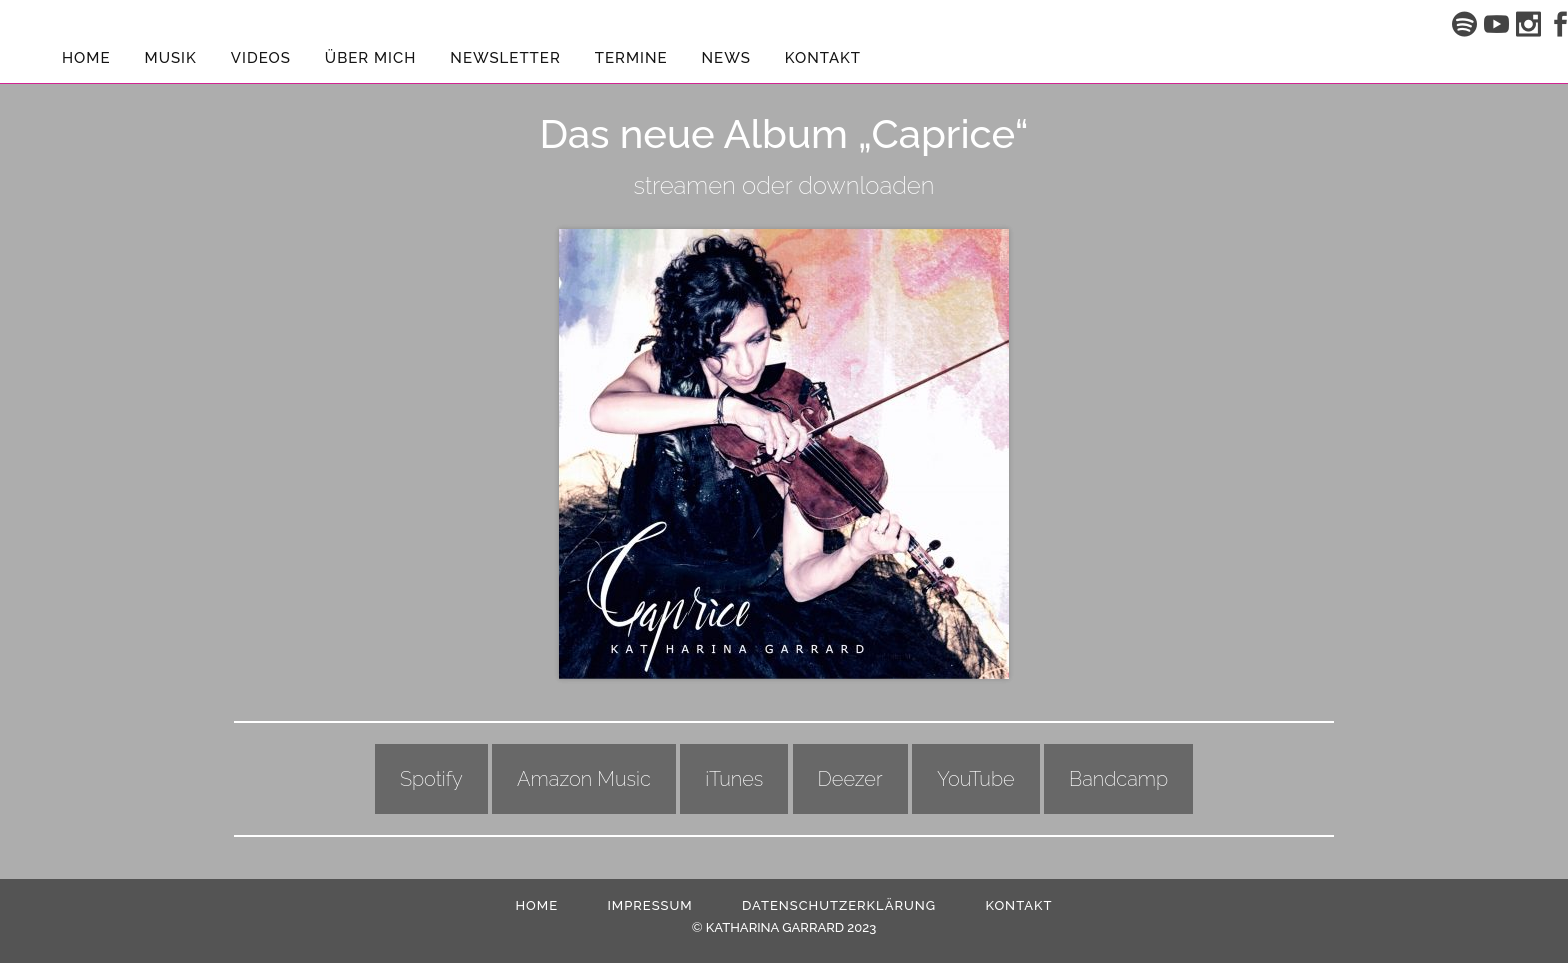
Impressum (649, 905)
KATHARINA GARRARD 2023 (791, 927)
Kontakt (1018, 905)
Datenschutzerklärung (839, 905)
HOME (536, 905)
